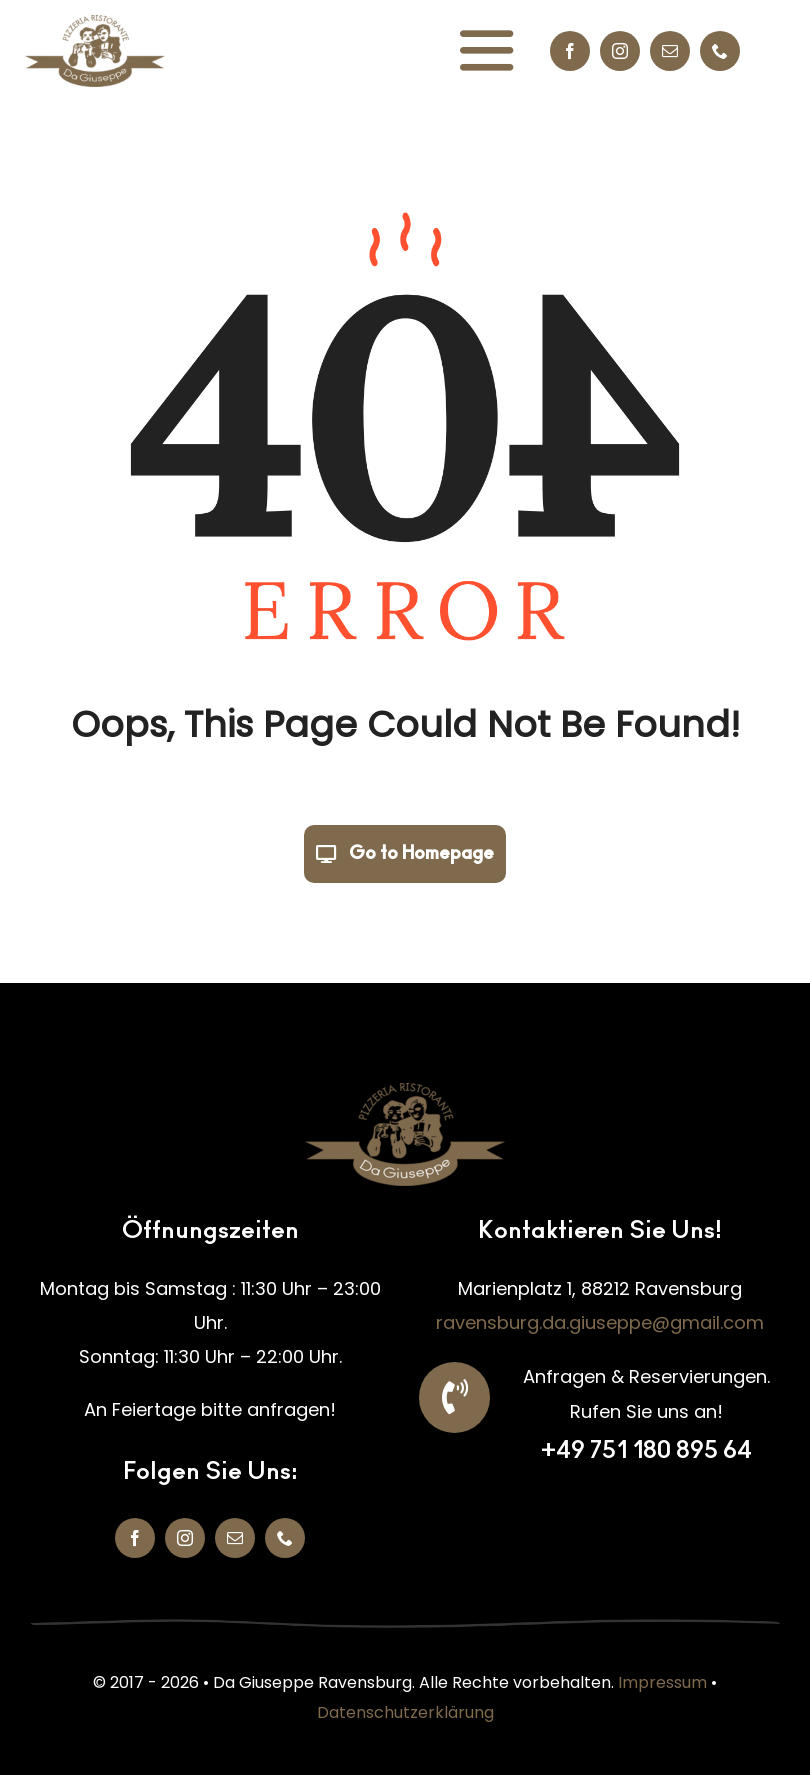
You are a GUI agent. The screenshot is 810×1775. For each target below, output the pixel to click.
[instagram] (620, 51)
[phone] (720, 51)
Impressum (662, 1682)
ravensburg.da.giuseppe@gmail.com (600, 1322)
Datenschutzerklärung (405, 1712)
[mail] (670, 51)
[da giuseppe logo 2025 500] (95, 23)
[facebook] (570, 51)
